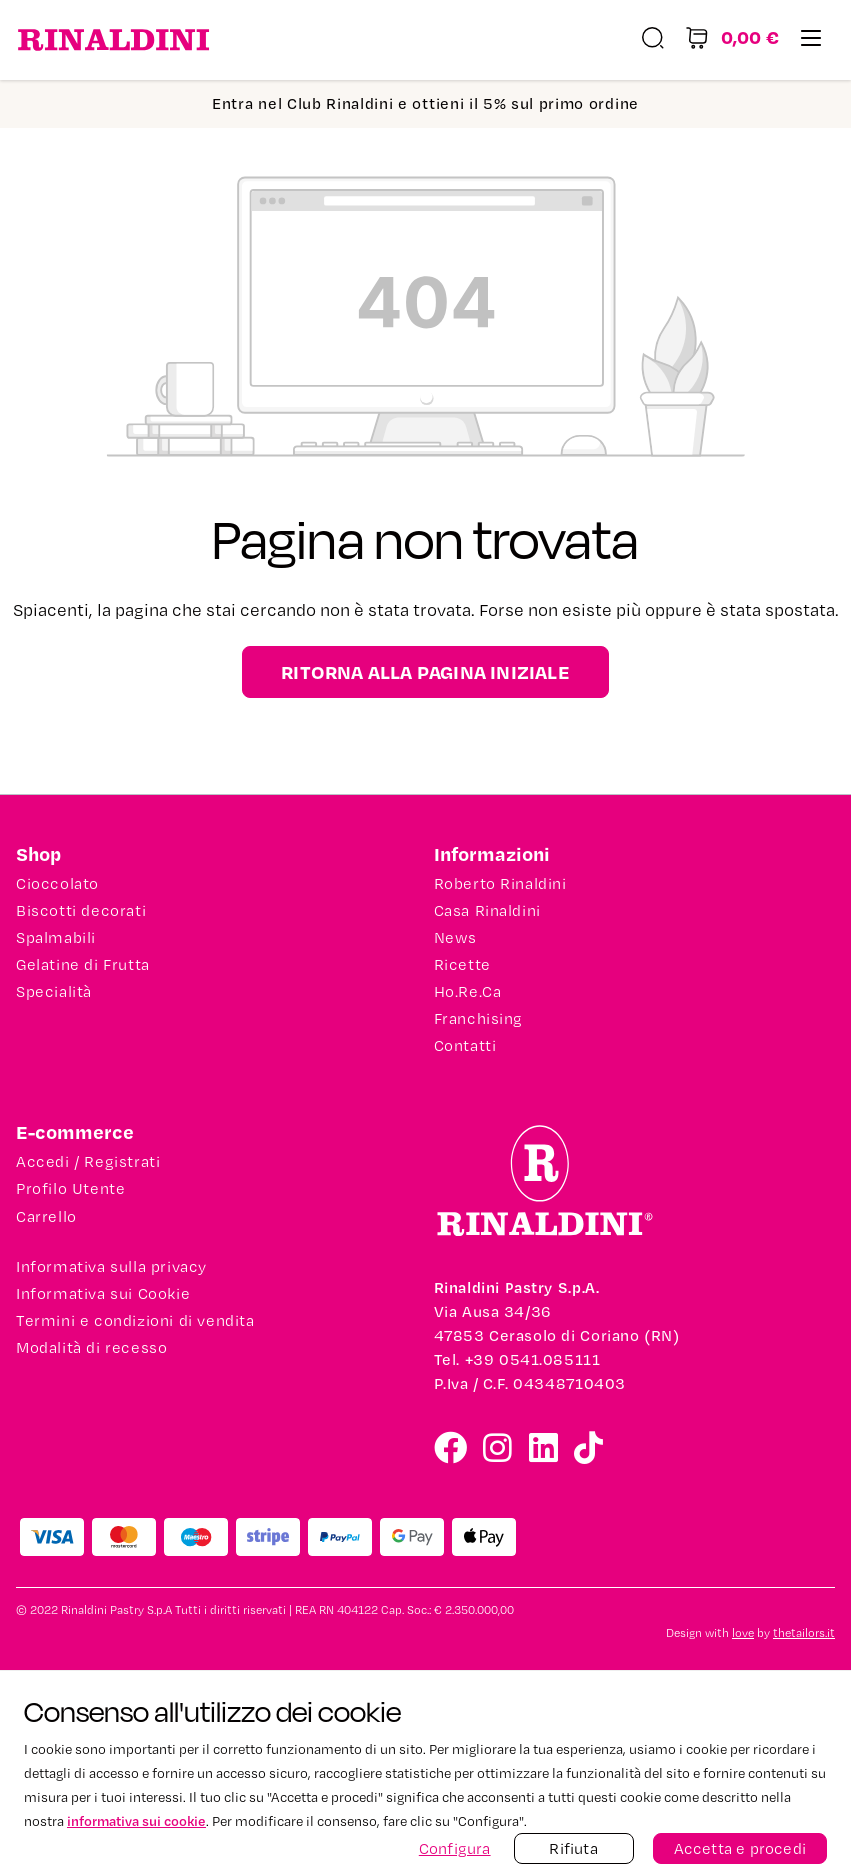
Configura (455, 1848)
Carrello (46, 1217)
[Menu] (811, 40)
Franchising (479, 1019)
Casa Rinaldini (487, 911)
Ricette (462, 965)
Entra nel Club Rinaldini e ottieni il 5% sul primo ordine (425, 103)
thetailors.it (804, 1633)
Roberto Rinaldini (500, 884)
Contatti (465, 1046)
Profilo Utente (70, 1189)
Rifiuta (573, 1848)
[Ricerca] (653, 40)
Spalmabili (56, 938)
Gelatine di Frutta (83, 965)
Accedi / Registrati (88, 1162)
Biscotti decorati (81, 911)
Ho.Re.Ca (468, 992)
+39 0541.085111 (533, 1359)
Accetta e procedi (740, 1848)
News (455, 938)
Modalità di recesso (91, 1348)
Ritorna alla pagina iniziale (425, 671)
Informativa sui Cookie (103, 1294)
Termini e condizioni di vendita (135, 1321)
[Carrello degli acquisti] (732, 40)
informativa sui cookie (136, 1820)
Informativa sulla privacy (111, 1267)
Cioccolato (57, 884)
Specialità (54, 992)
